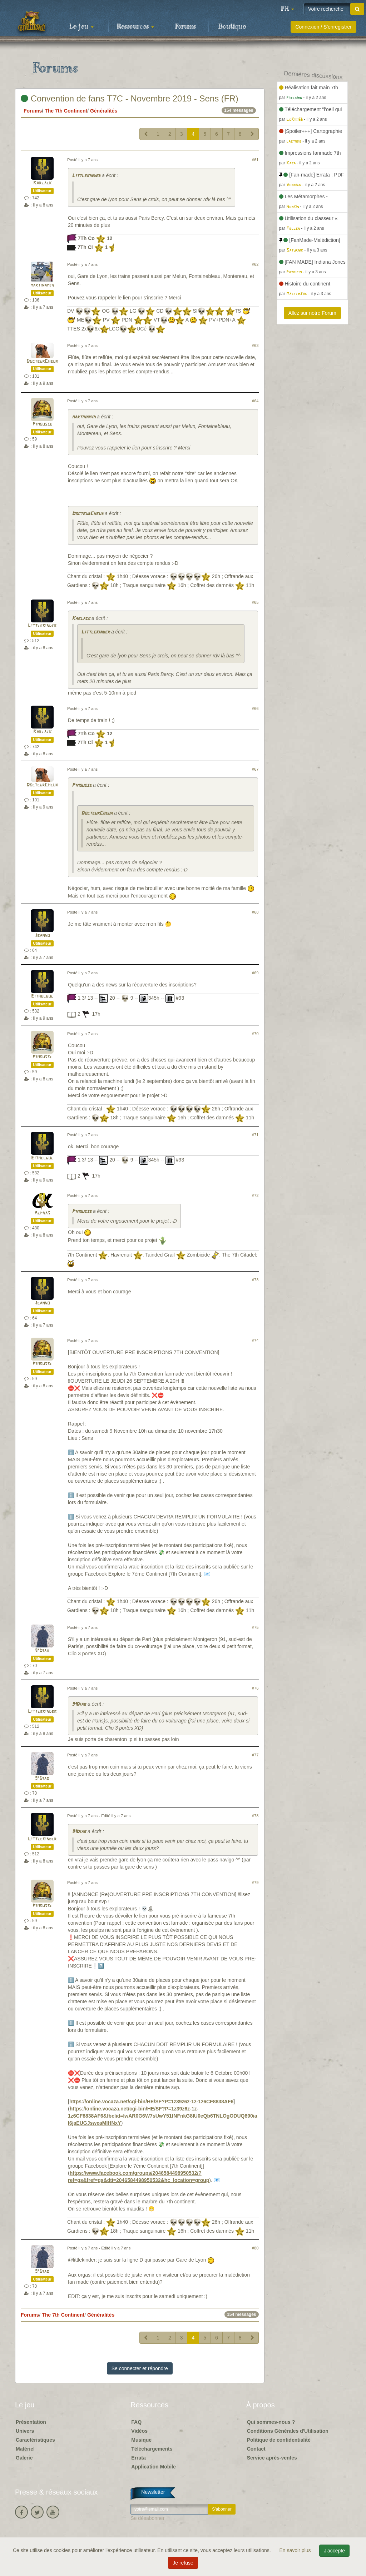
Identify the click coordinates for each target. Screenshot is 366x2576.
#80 (255, 2248)
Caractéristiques (35, 2440)
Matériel (25, 2449)
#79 (255, 1882)
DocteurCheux (42, 361)
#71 (255, 1135)
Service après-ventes (272, 2458)
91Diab (42, 1650)
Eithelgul (42, 996)
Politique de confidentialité (279, 2440)
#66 (255, 708)
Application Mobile (153, 2467)
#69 (255, 973)
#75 (255, 1627)
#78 (255, 1816)
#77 (255, 1755)
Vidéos (139, 2431)
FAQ (136, 2422)
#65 (255, 602)
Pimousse (42, 424)
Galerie (24, 2458)
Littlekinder (86, 176)
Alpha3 (42, 1213)
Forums (185, 27)
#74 (255, 1340)
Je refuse (183, 2563)
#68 (255, 912)
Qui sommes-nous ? (271, 2422)
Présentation (31, 2422)
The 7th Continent (66, 111)
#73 (255, 1280)
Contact (256, 2449)
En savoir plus (296, 2550)
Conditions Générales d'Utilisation (287, 2431)
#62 (255, 264)
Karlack (42, 183)
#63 (255, 345)
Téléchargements (151, 2449)
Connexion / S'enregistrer (323, 27)
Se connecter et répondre (140, 2368)
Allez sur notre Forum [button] (312, 313)
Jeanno (42, 935)
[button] (287, 9)
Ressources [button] (135, 27)
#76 (255, 1688)
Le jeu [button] (81, 27)
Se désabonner (147, 2518)
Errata (138, 2458)
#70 (255, 1033)
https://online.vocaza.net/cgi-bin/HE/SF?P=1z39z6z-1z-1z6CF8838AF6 (151, 2101)
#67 (255, 769)
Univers (25, 2431)
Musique (141, 2440)
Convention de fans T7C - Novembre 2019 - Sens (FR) (129, 98)
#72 (255, 1195)
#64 (255, 401)
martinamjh (42, 285)
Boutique (232, 27)
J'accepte (334, 2550)
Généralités (103, 111)
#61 (255, 160)
